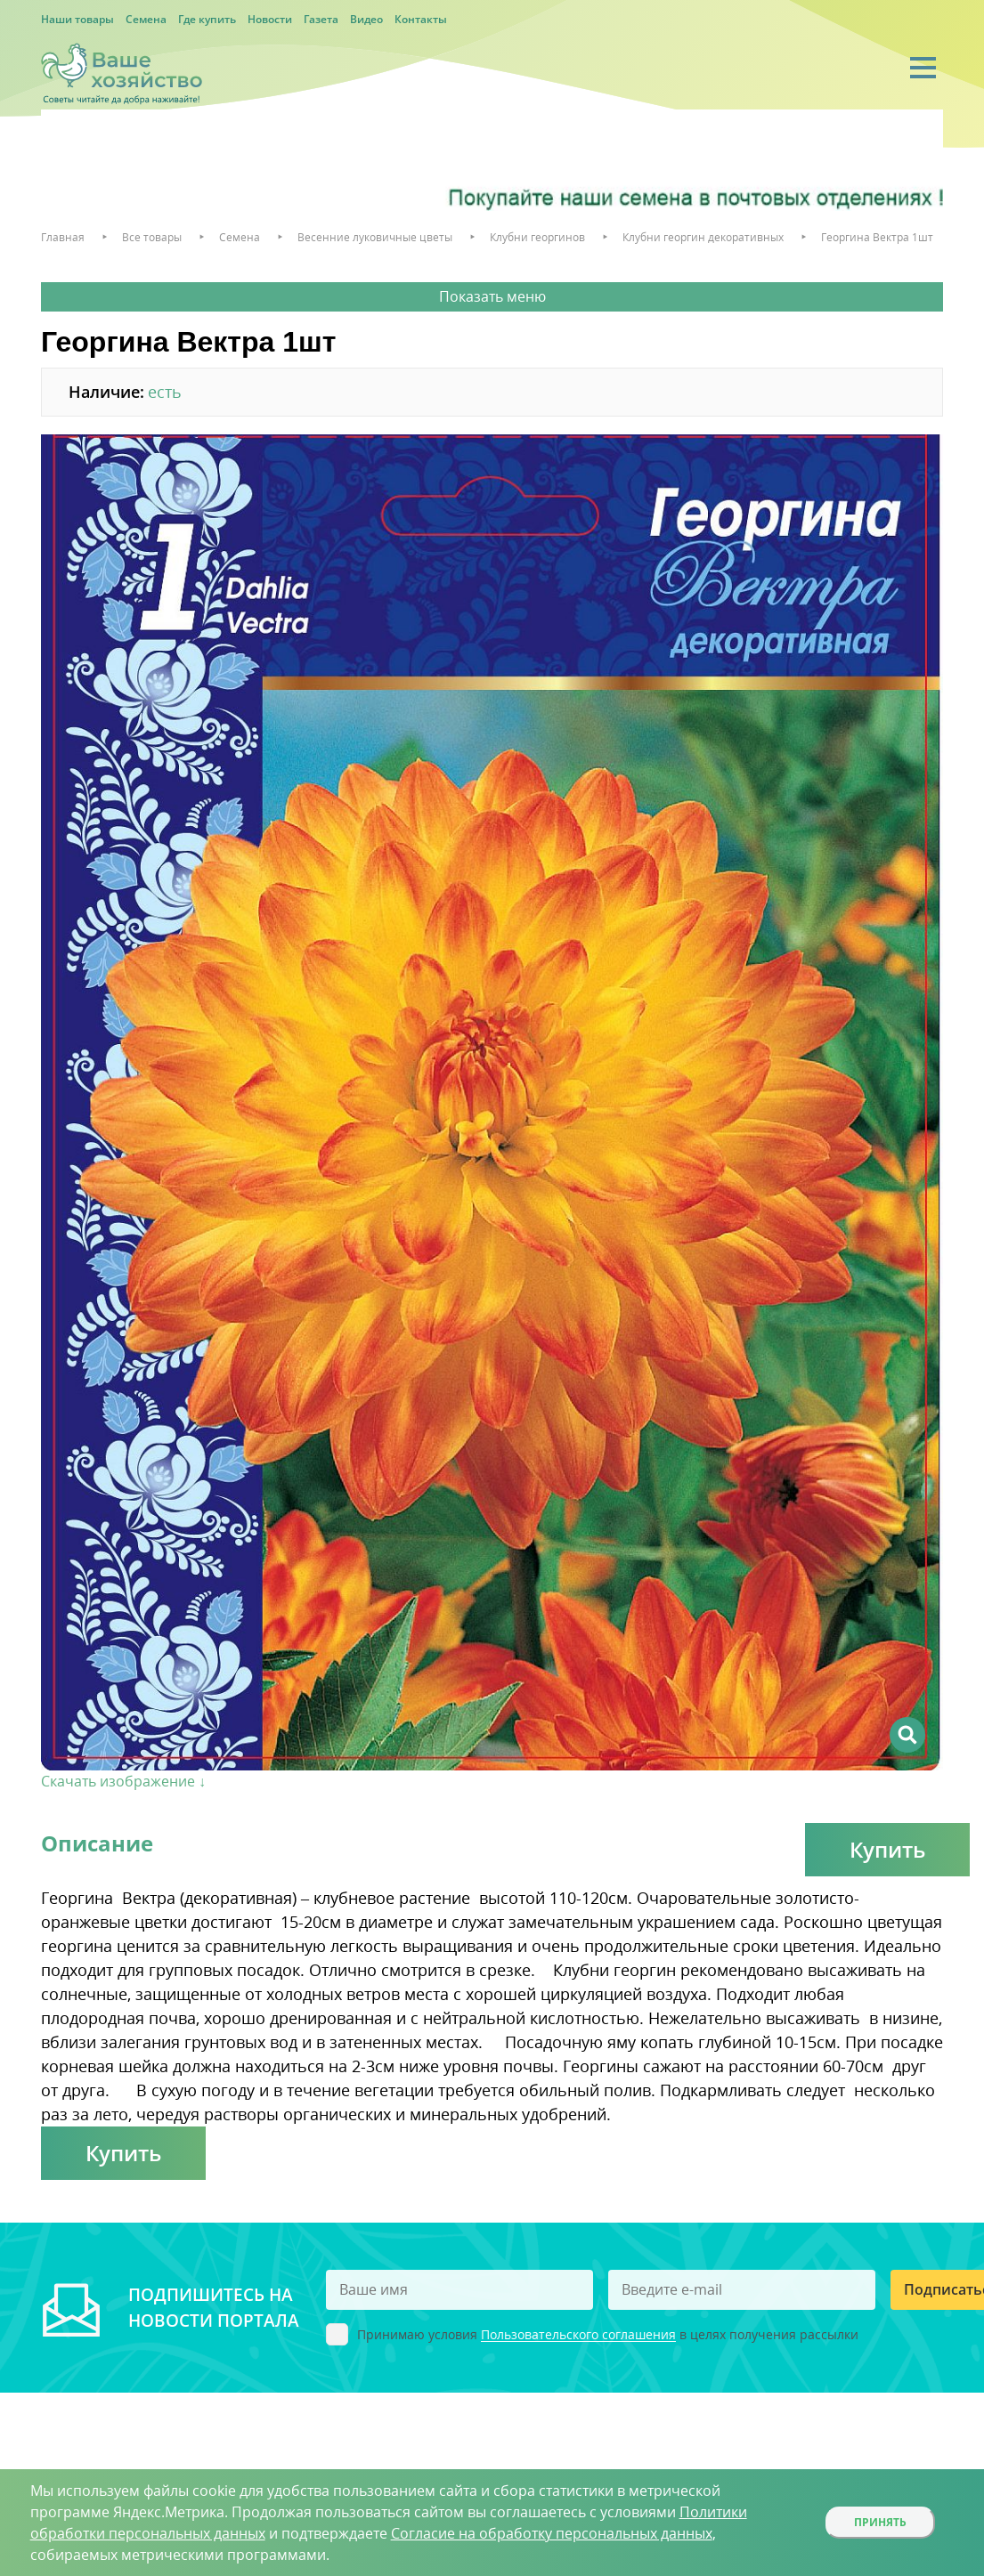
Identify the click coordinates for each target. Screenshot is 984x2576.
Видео (366, 19)
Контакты (420, 19)
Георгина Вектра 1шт (877, 237)
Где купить (207, 19)
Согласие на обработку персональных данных (551, 2533)
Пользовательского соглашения (578, 2335)
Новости (270, 19)
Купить (887, 1849)
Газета (321, 19)
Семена (146, 19)
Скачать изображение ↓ (123, 1781)
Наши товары (77, 19)
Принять (880, 2522)
